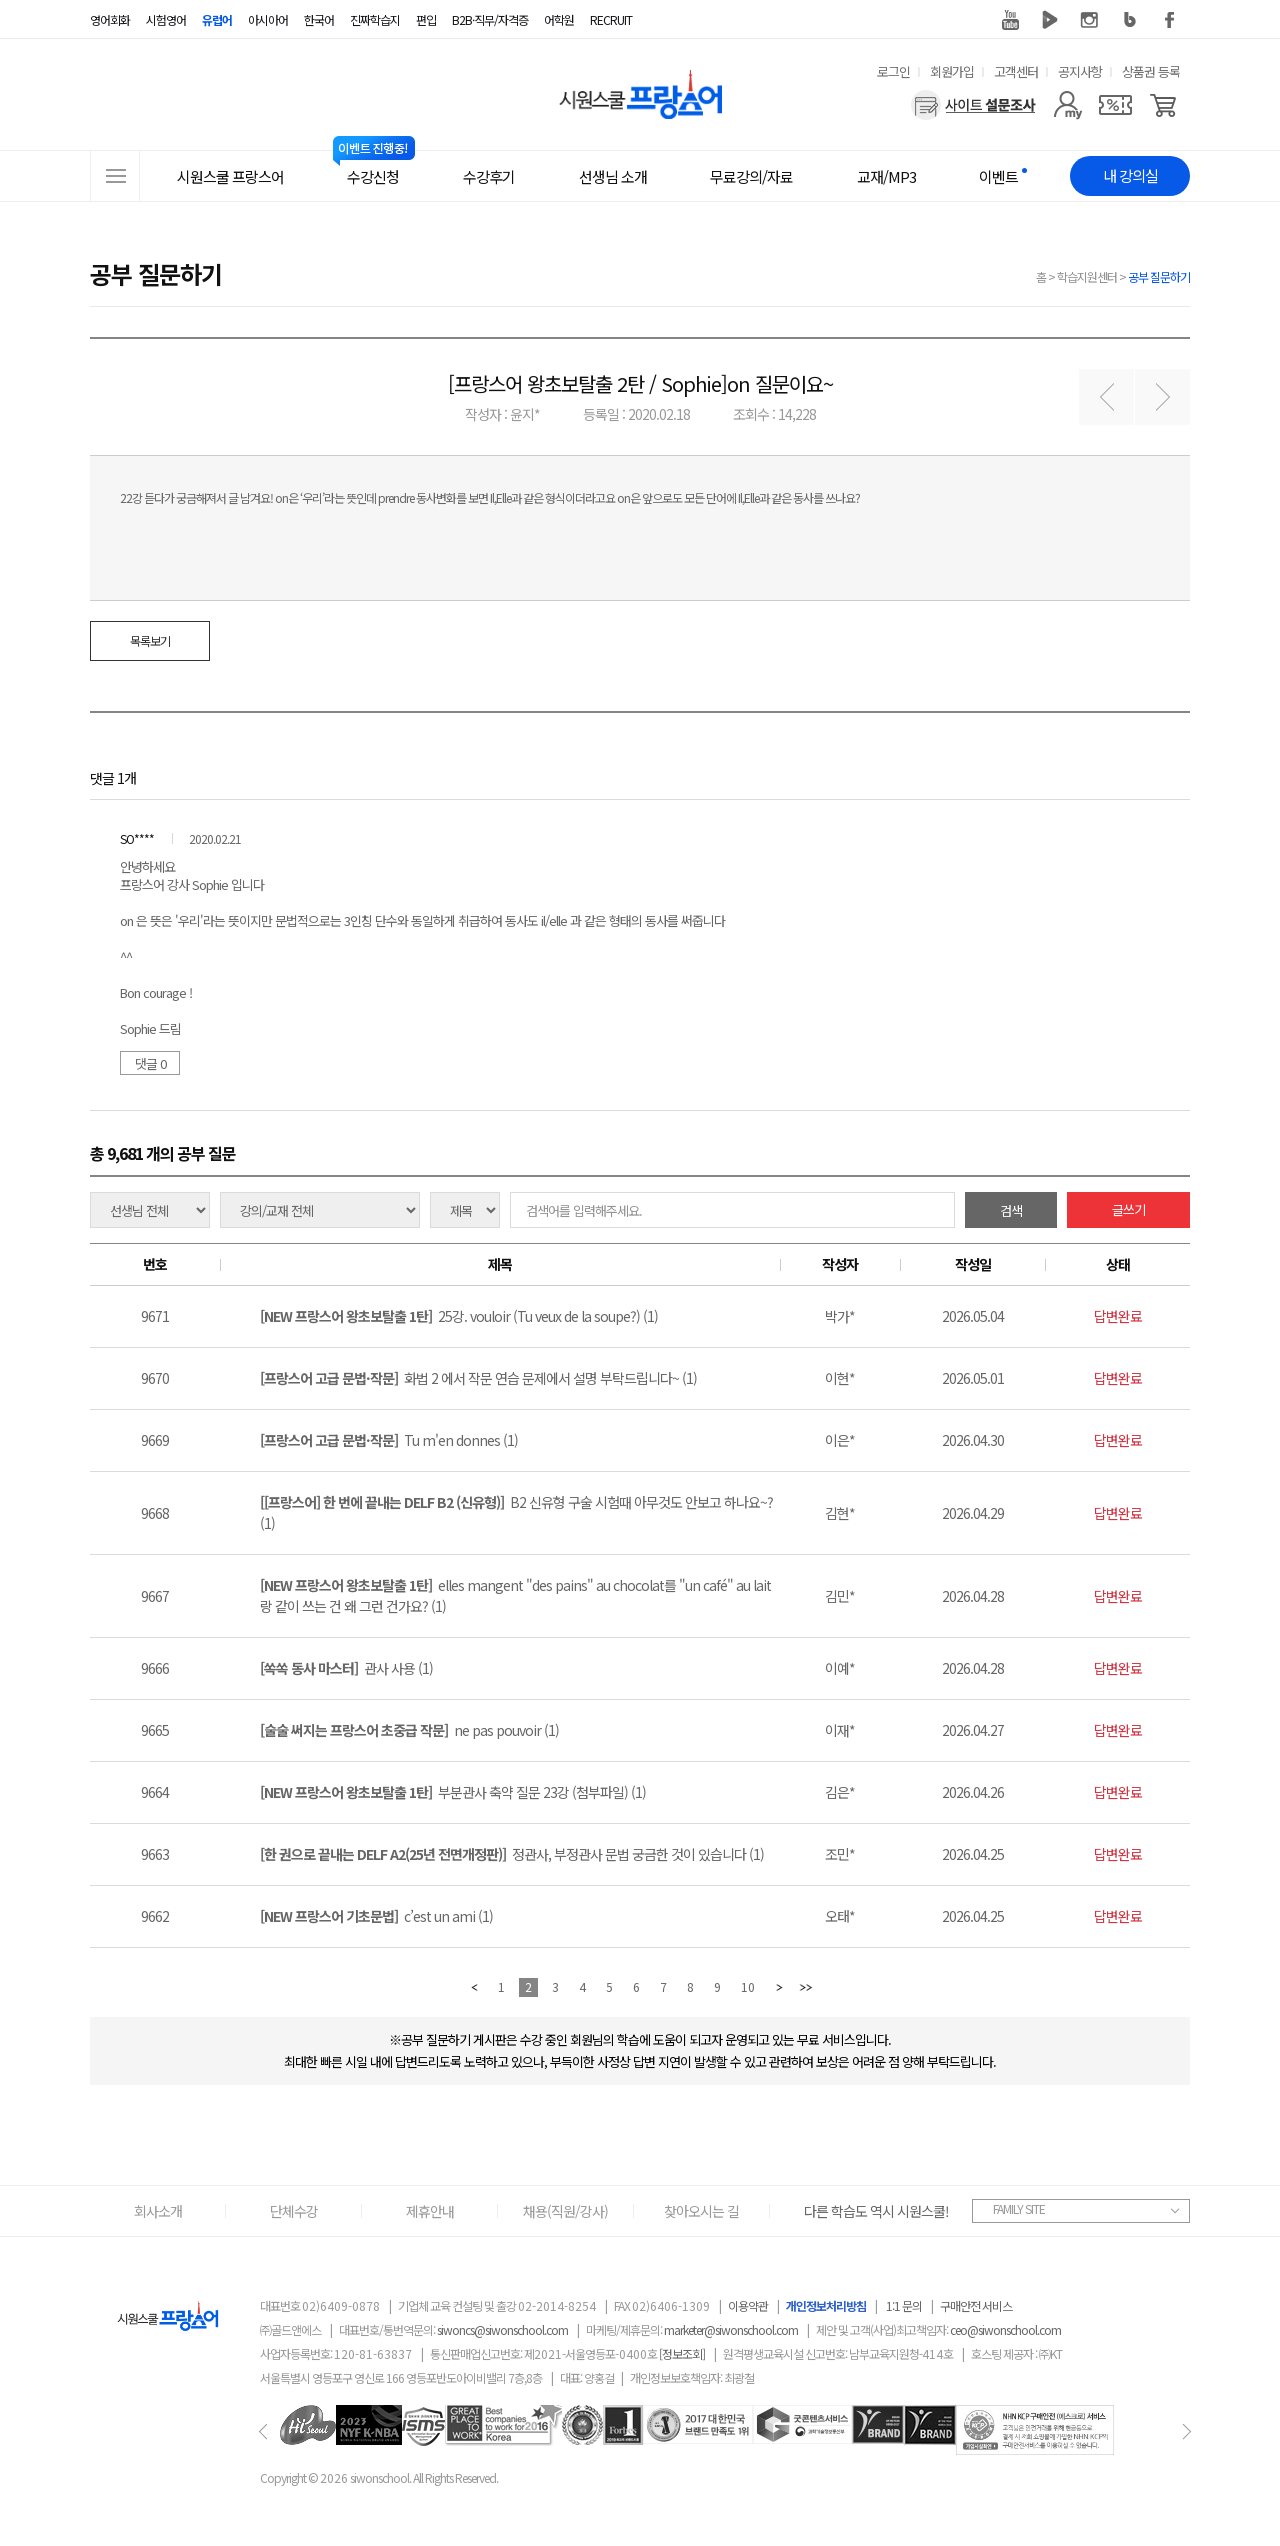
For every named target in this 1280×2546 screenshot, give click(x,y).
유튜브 (1010, 20)
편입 (426, 19)
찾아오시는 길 (701, 2211)
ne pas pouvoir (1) (409, 1730)
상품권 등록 (1151, 71)
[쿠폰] (1115, 105)
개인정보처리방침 (826, 2305)
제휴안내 (430, 2211)
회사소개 (158, 2211)
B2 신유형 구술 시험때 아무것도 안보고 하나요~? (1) (516, 1512)
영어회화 (110, 19)
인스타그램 (1090, 20)
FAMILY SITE (1019, 2208)
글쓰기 (1128, 1209)
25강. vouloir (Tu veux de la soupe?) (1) (459, 1316)
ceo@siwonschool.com (1005, 2329)
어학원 (559, 19)
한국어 (319, 19)
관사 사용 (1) (346, 1668)
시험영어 (166, 19)
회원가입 (952, 71)
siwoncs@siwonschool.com (502, 2329)
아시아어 (268, 19)
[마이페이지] (1067, 105)
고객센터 (1016, 71)
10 (748, 1986)
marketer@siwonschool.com (731, 2329)
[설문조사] (973, 105)
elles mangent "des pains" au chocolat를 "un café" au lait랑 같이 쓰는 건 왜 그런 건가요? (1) (515, 1595)
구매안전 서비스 (976, 2305)
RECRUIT (611, 19)
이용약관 (748, 2305)
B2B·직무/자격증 (490, 19)
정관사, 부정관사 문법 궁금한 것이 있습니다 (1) (512, 1854)
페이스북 (1170, 20)
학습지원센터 (1087, 276)
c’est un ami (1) (376, 1916)
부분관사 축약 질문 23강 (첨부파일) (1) (453, 1792)
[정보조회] (682, 2353)
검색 (1011, 1210)
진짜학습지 (375, 19)
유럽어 (217, 19)
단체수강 (294, 2211)
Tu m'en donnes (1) (389, 1440)
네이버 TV (1050, 20)
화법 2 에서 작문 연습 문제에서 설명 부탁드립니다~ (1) (478, 1378)
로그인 (893, 71)
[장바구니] (1163, 105)
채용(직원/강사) (565, 2211)
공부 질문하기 (1159, 276)
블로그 (1130, 20)
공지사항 (1080, 71)
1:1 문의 (904, 2305)
